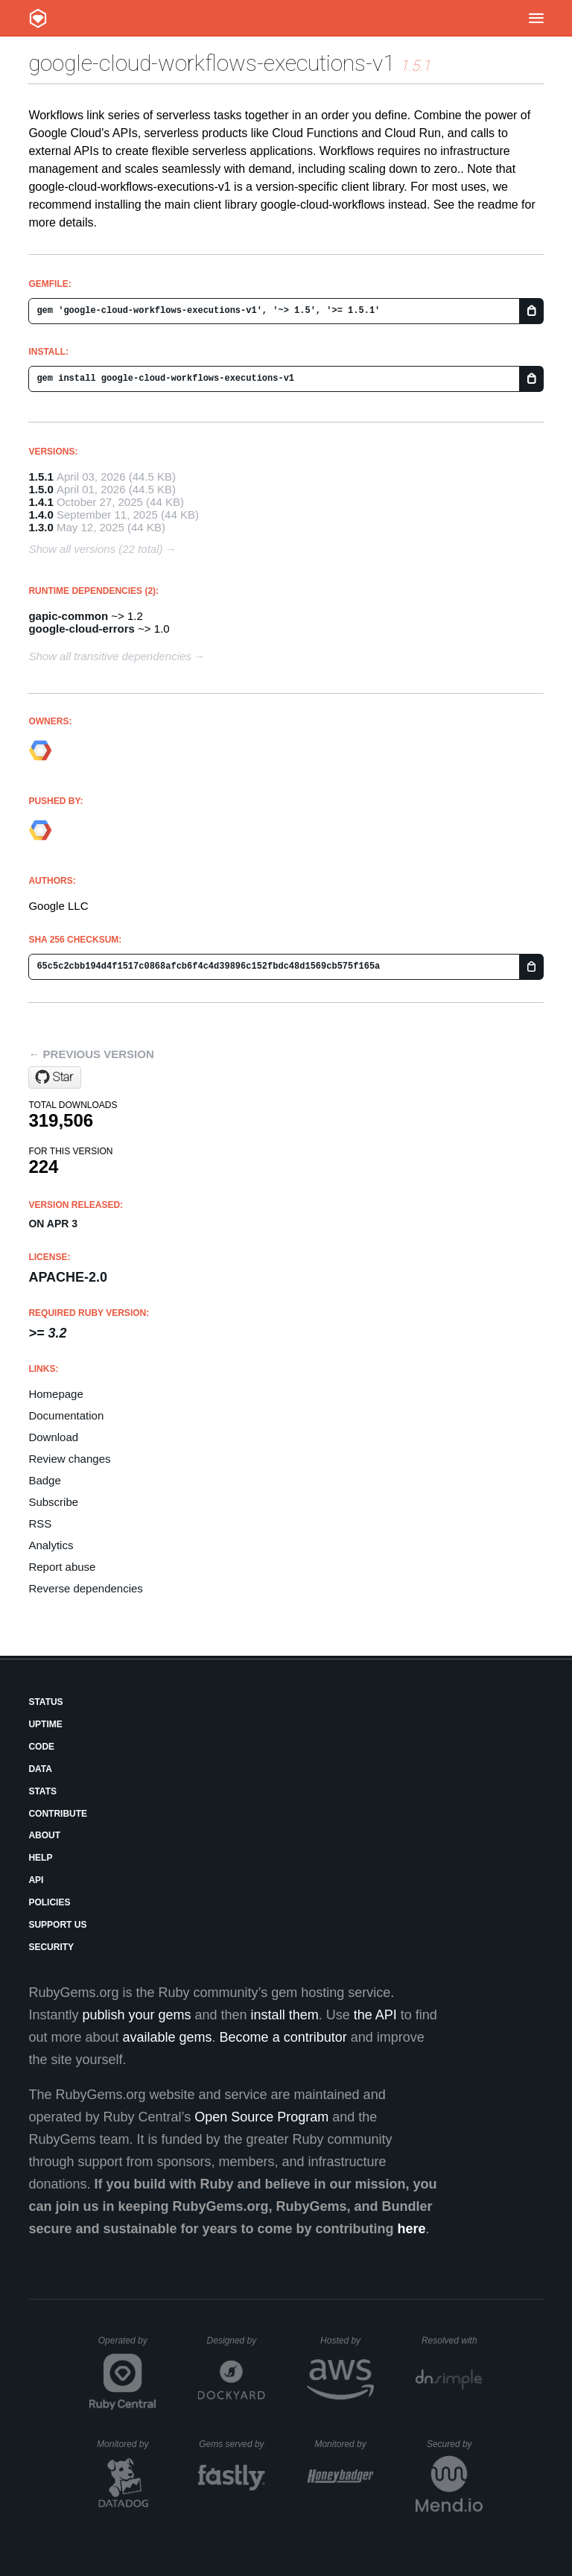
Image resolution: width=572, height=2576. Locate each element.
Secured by (455, 2444)
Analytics (50, 1545)
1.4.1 (40, 502)
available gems (167, 2037)
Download (53, 1437)
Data (40, 1769)
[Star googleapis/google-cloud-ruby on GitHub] (54, 1077)
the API (375, 2014)
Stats (42, 1791)
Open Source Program (261, 2117)
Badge (44, 1480)
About (44, 1835)
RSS (39, 1523)
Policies (49, 1902)
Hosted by (347, 2340)
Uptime (45, 1724)
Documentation (66, 1415)
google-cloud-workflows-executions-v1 (211, 63)
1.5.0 (40, 489)
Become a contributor (283, 2037)
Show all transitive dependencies (109, 656)
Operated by (127, 2345)
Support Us (57, 1925)
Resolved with (452, 2340)
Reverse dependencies (85, 1588)
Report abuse (61, 1566)
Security (51, 1947)
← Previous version (90, 1054)
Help (40, 1857)
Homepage (55, 1393)
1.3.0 (40, 527)
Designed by (236, 2340)
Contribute (57, 1813)
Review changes (69, 1458)
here (412, 2228)
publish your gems (136, 2014)
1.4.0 (40, 514)
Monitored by (126, 2444)
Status (45, 1702)
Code (41, 1746)
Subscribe (53, 1502)
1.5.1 (40, 476)
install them (285, 2014)
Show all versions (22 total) (95, 548)
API (35, 1880)
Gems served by (232, 2444)
